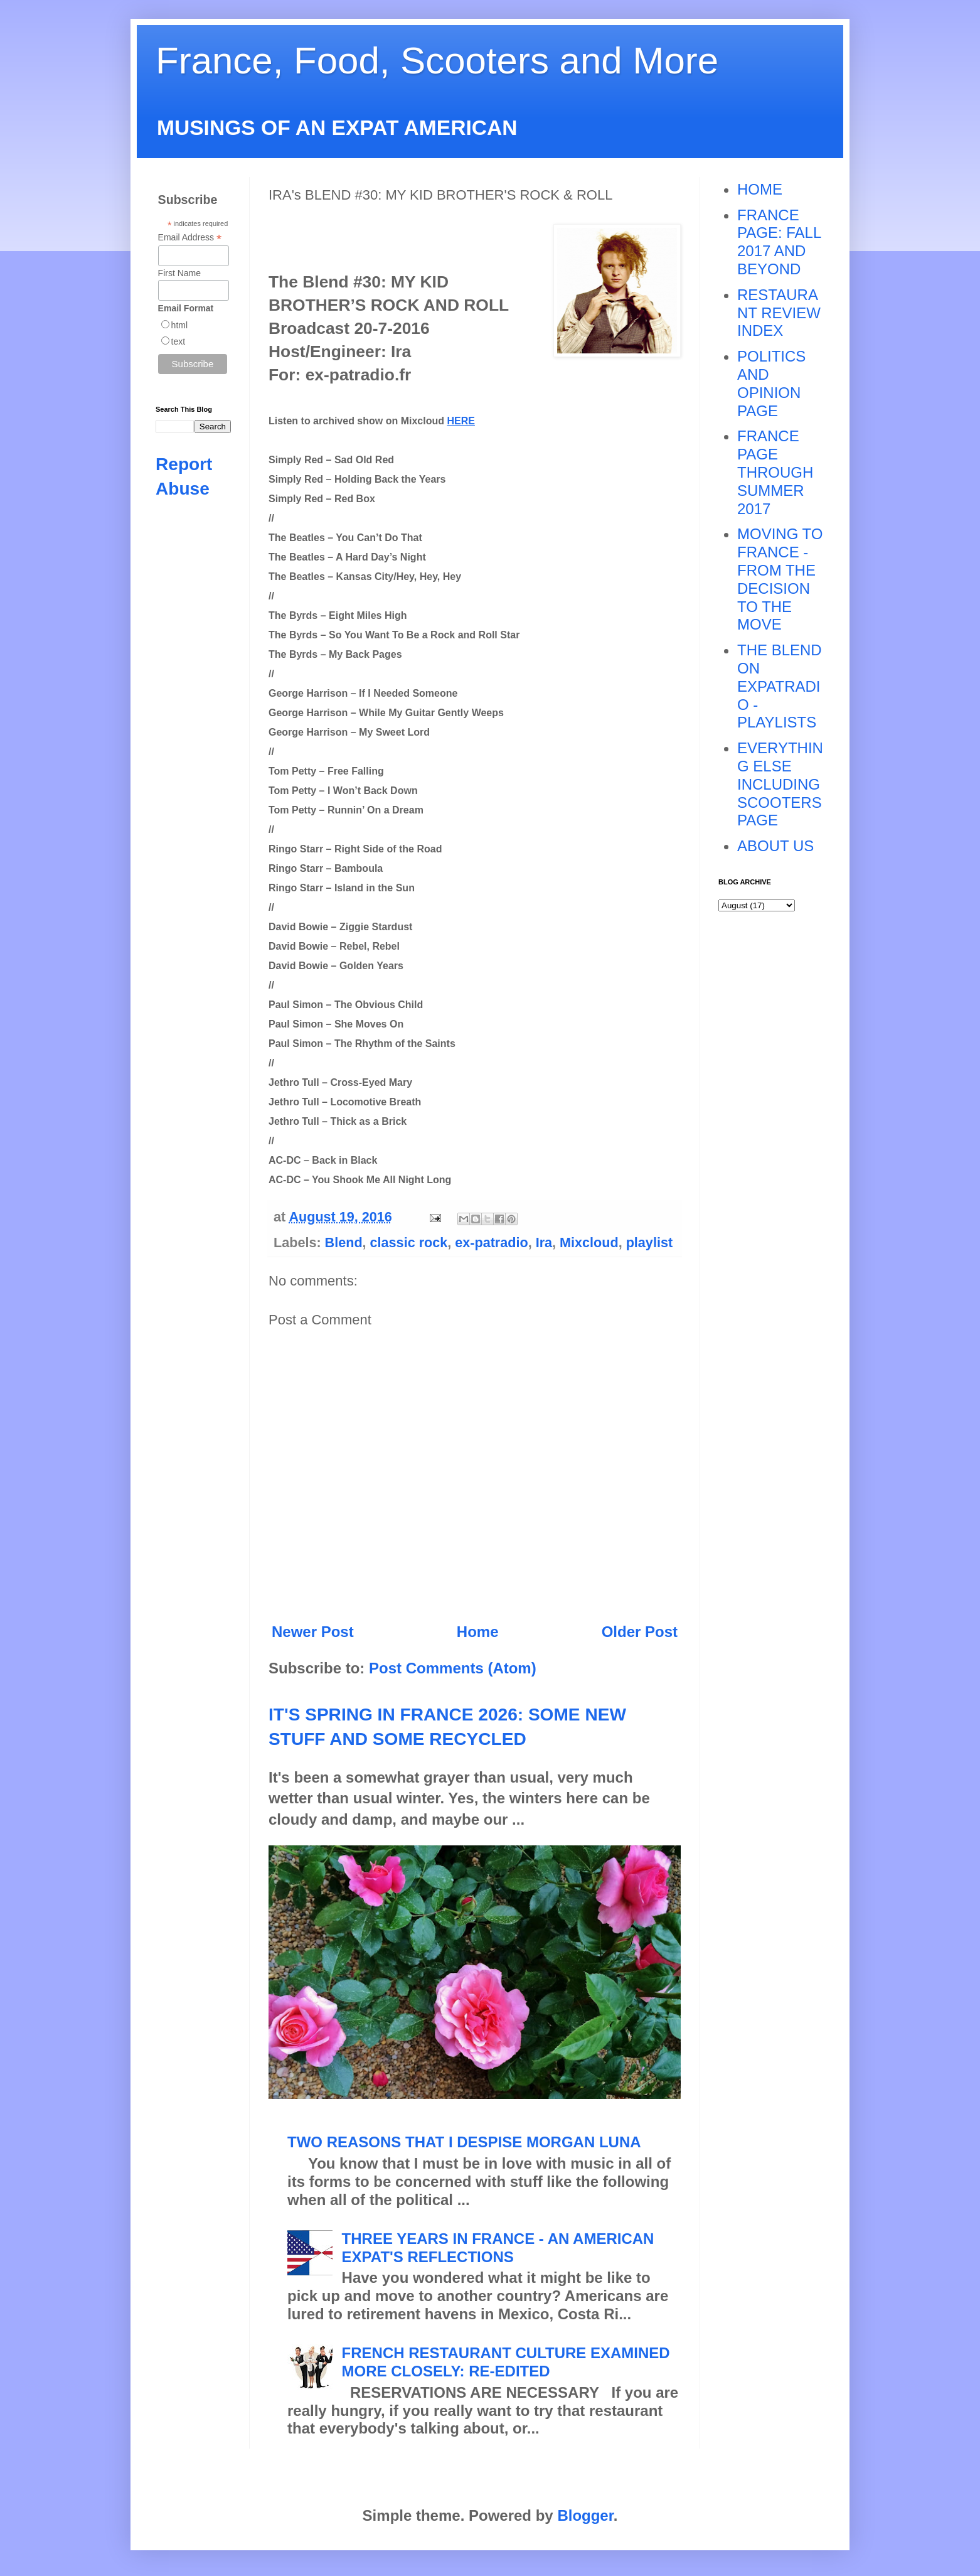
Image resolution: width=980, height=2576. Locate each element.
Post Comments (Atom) (452, 1668)
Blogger (585, 2515)
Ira (544, 1242)
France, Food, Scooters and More (437, 61)
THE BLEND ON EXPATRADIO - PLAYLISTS (779, 686)
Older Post (640, 1631)
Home (478, 1631)
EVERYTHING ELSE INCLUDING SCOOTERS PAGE (780, 784)
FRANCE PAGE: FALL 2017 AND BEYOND (779, 242)
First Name (179, 273)
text (178, 341)
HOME (759, 189)
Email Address (190, 238)
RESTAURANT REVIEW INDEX (779, 313)
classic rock (409, 1242)
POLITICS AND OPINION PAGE (771, 383)
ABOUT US (775, 845)
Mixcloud (589, 1242)
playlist (649, 1242)
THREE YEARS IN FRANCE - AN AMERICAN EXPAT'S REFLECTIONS (498, 2247)
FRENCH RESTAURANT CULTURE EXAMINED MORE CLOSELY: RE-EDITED (506, 2362)
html (179, 325)
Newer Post (313, 1631)
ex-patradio (491, 1242)
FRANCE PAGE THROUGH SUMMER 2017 (775, 472)
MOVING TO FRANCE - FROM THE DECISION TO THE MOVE (780, 579)
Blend (344, 1242)
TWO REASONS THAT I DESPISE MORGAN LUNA (464, 2141)
